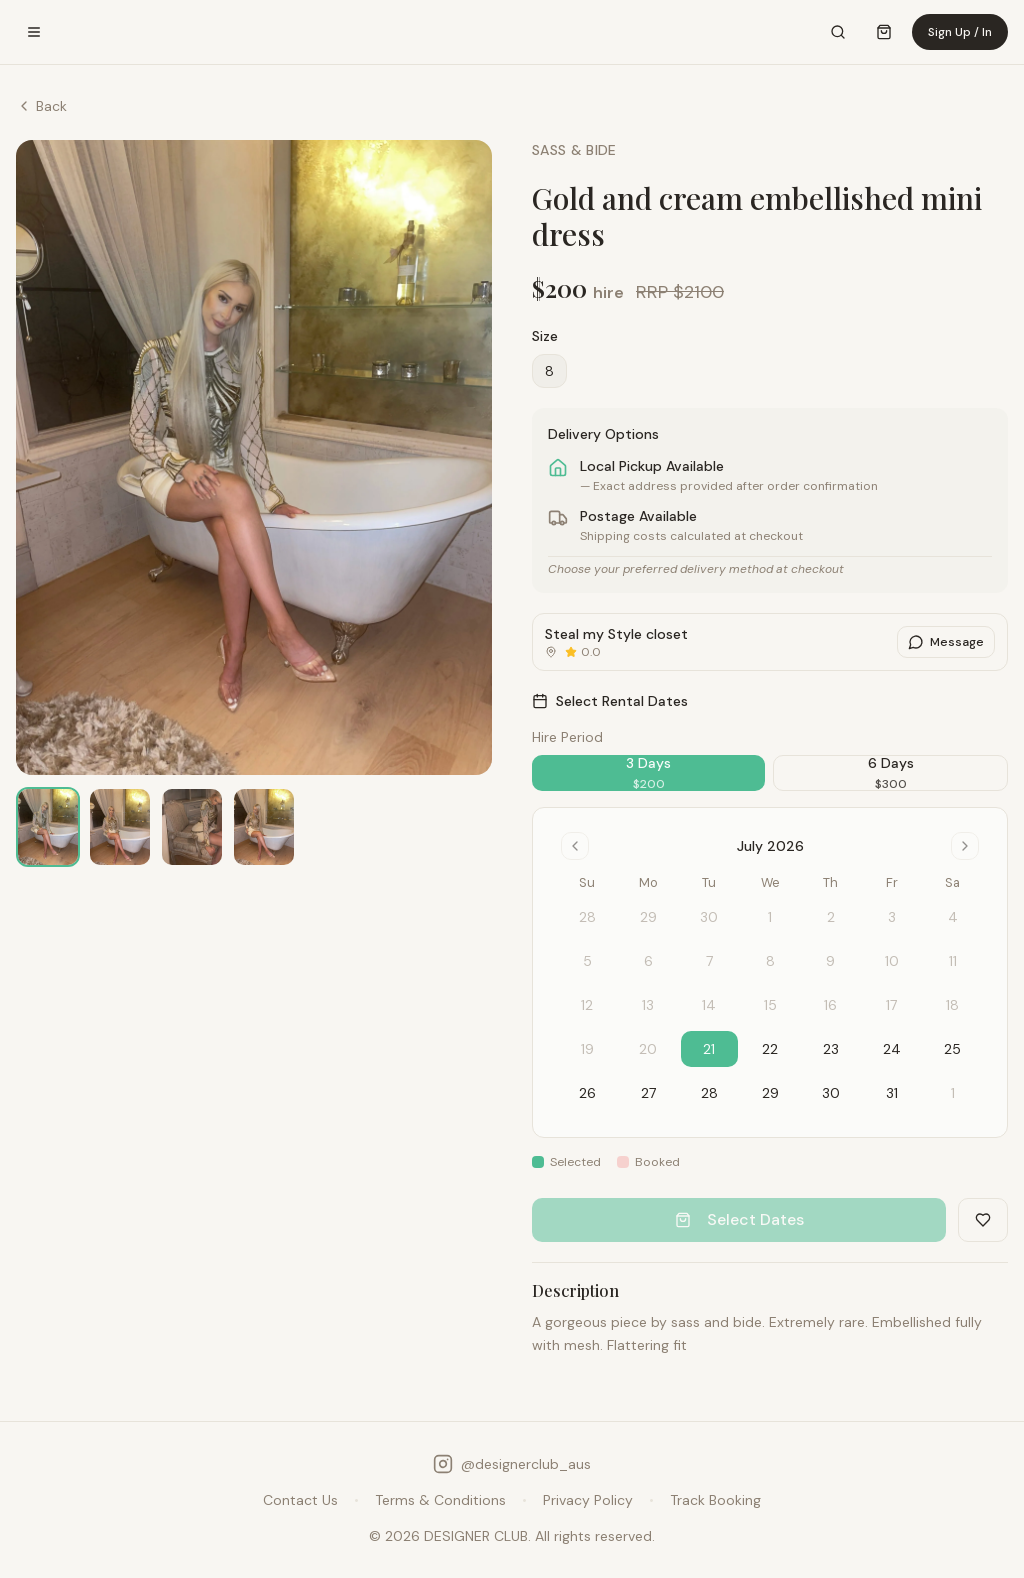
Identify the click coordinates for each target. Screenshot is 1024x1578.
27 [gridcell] (648, 1093)
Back (41, 106)
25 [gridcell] (952, 1049)
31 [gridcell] (892, 1093)
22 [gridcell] (770, 1049)
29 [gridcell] (770, 1093)
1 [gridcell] (953, 1093)
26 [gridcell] (587, 1093)
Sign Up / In (960, 32)
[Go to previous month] (575, 846)
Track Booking (715, 1500)
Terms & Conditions (440, 1500)
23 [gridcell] (831, 1049)
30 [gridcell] (831, 1093)
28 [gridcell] (709, 1093)
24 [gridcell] (892, 1049)
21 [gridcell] (709, 1049)
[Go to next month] (965, 846)
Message (946, 642)
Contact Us (300, 1500)
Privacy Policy (588, 1500)
